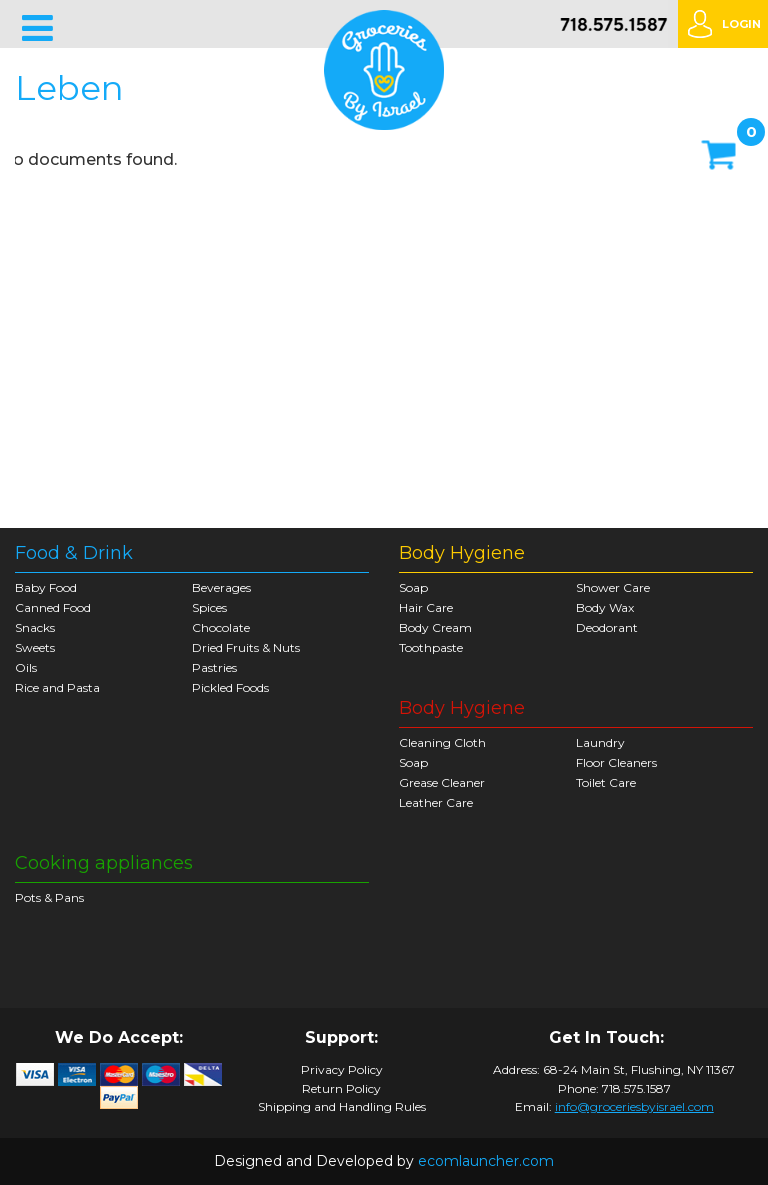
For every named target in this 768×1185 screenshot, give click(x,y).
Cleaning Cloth (442, 742)
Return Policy (341, 1089)
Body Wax (605, 607)
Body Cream (435, 627)
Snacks (35, 627)
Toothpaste (431, 647)
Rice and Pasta (57, 687)
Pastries (214, 667)
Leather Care (436, 802)
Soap (413, 587)
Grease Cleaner (442, 782)
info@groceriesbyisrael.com (634, 1106)
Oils (26, 667)
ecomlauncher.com (486, 1161)
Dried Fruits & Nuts (246, 647)
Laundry (600, 742)
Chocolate (221, 627)
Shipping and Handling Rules (342, 1107)
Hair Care (426, 607)
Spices (209, 607)
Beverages (221, 587)
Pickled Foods (230, 687)
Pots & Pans (49, 897)
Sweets (35, 647)
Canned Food (53, 607)
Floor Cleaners (616, 762)
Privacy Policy (342, 1070)
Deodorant (607, 627)
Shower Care (613, 587)
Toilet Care (606, 782)
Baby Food (46, 587)
